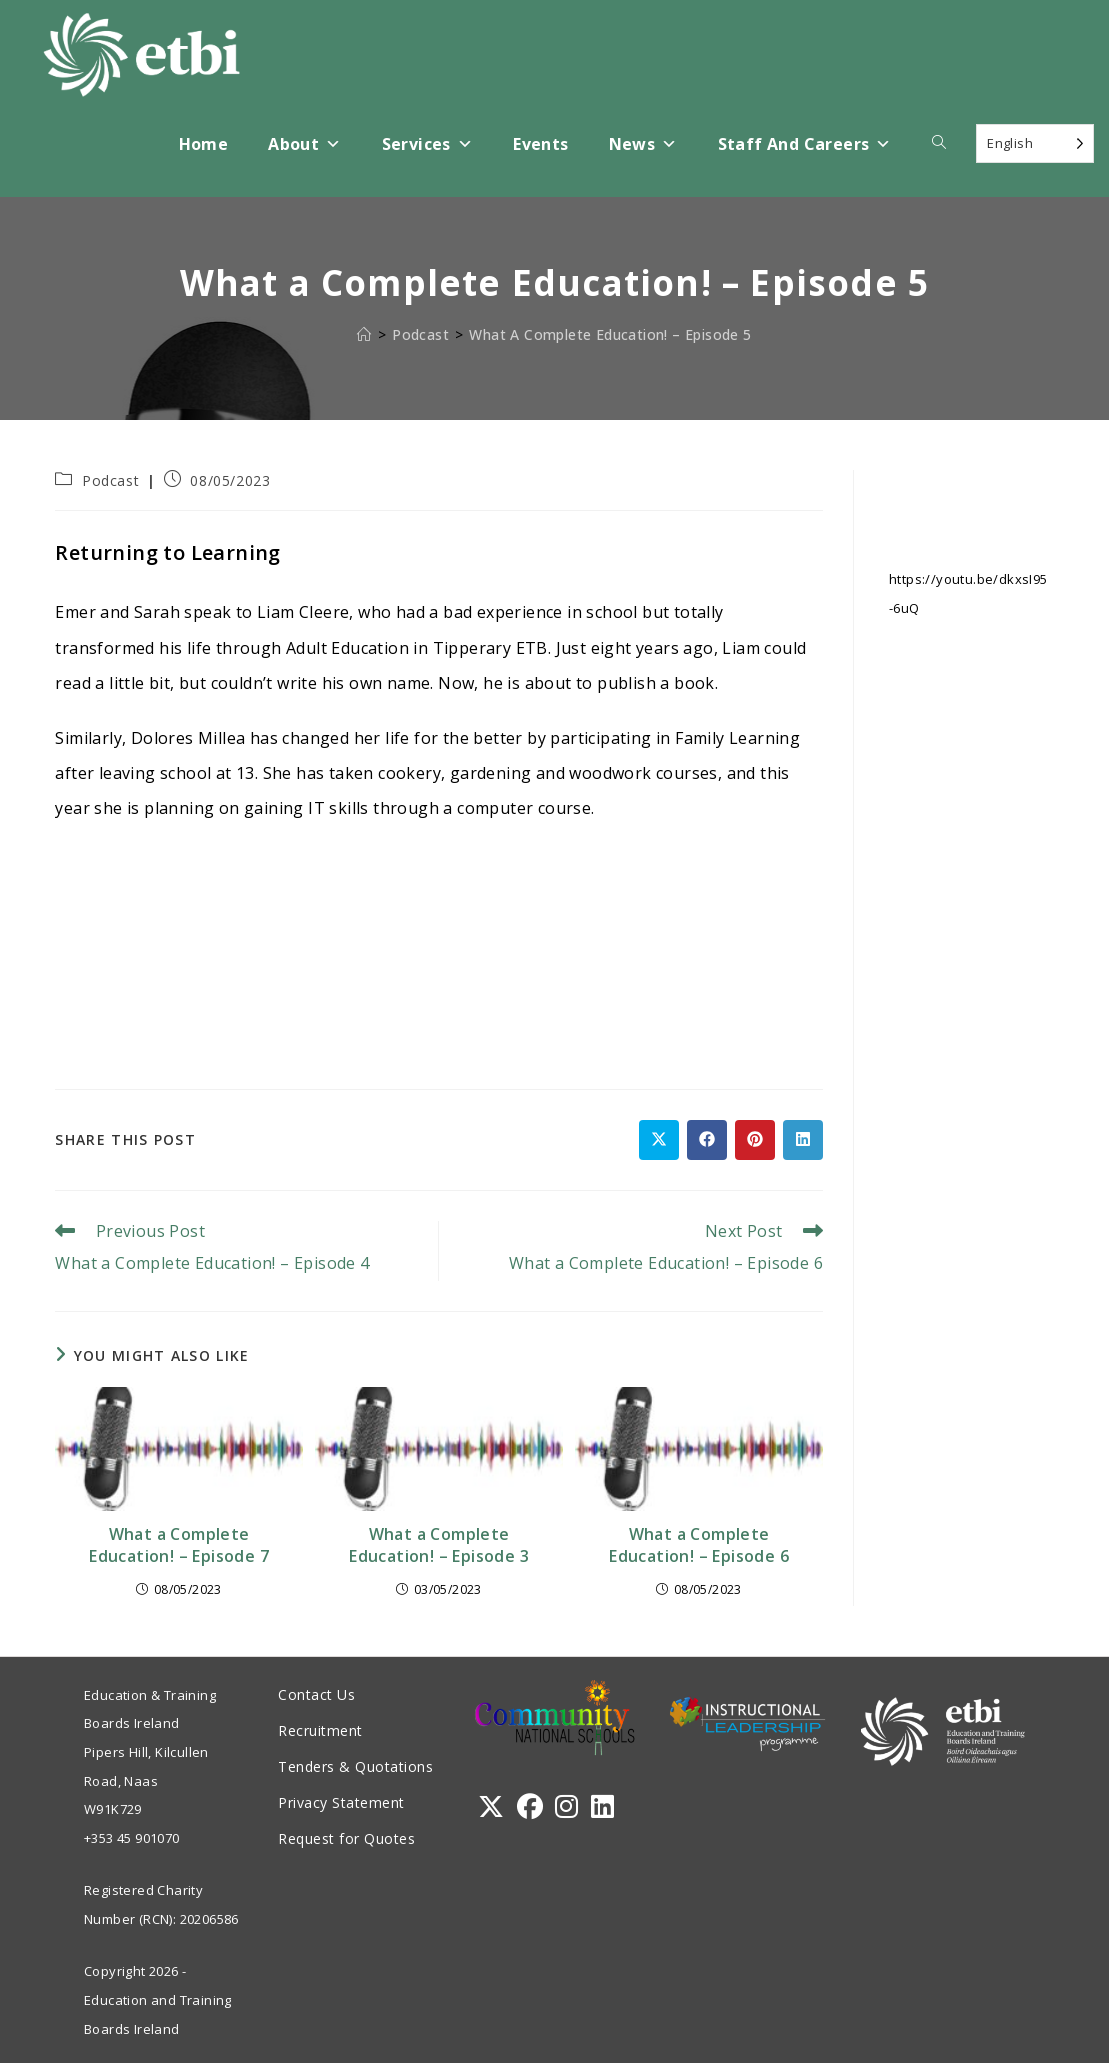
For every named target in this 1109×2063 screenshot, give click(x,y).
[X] (491, 1806)
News (643, 144)
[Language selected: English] (1035, 143)
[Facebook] (530, 1806)
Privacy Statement (341, 1802)
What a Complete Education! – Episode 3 (439, 1545)
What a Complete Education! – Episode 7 (179, 1545)
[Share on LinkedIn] (803, 1140)
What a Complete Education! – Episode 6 (699, 1545)
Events (540, 144)
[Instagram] (566, 1806)
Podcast (110, 480)
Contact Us (316, 1694)
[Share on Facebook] (707, 1140)
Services (428, 144)
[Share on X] (659, 1140)
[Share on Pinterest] (755, 1140)
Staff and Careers (805, 144)
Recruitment (320, 1730)
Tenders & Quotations (355, 1766)
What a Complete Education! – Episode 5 (610, 334)
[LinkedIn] (602, 1806)
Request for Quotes (346, 1838)
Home (204, 144)
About (304, 144)
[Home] (364, 334)
